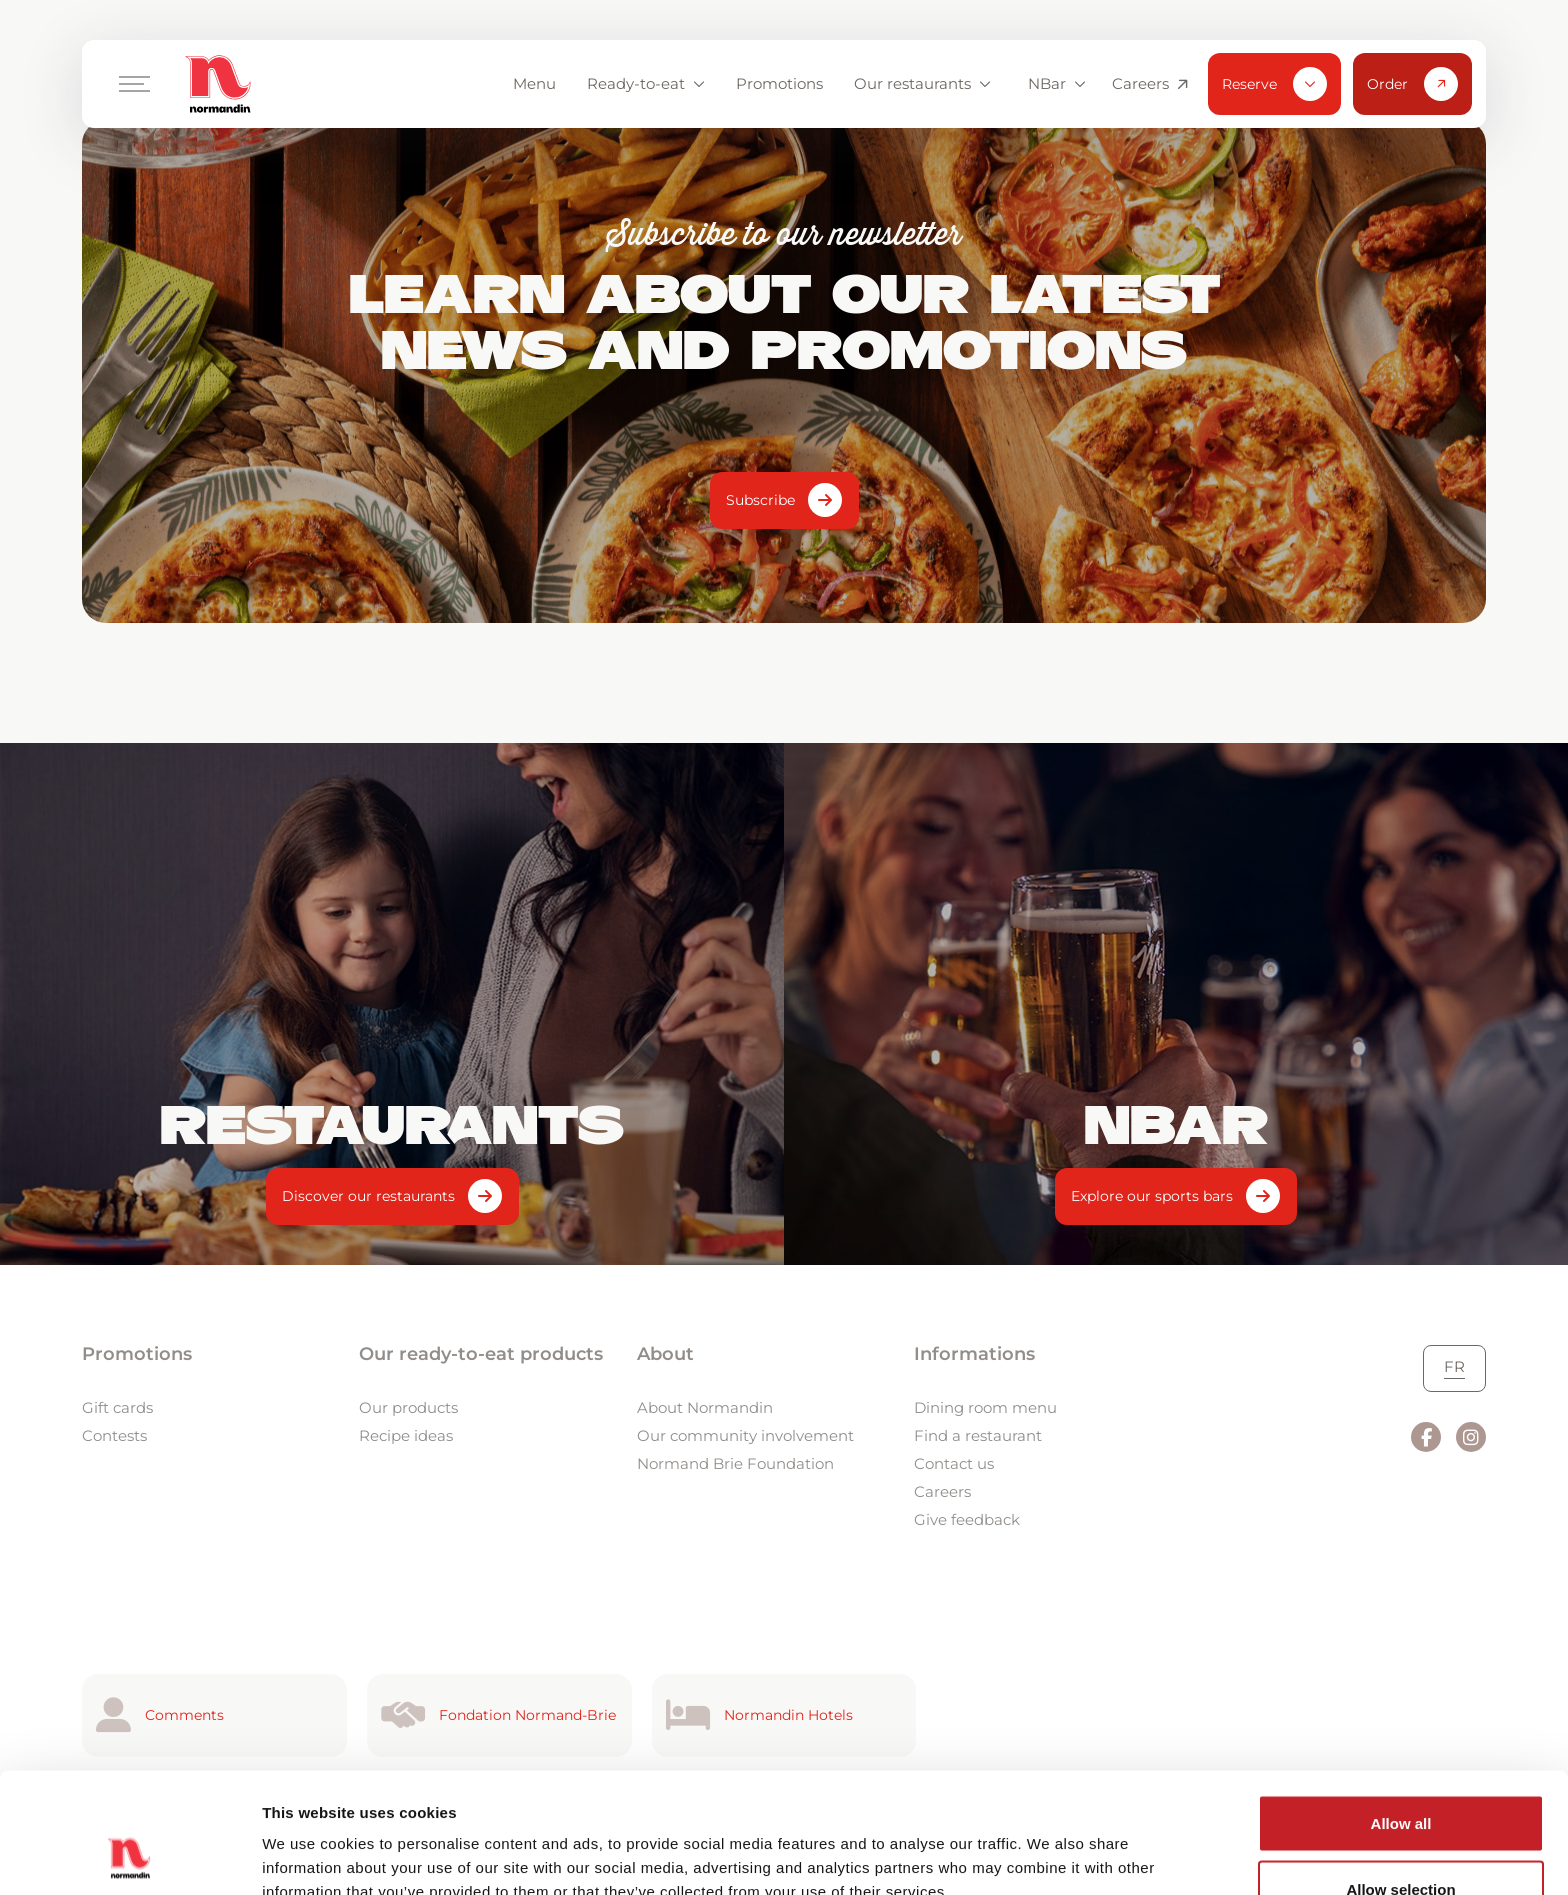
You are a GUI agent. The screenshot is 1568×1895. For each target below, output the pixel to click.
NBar (1057, 83)
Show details (1049, 1843)
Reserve (1274, 84)
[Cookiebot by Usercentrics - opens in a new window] (129, 1856)
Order (1412, 84)
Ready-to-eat (646, 83)
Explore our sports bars (1152, 1196)
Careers (1150, 84)
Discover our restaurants (368, 1196)
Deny (1401, 1841)
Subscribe (760, 500)
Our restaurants (922, 83)
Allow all (1401, 1710)
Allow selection (1400, 1776)
